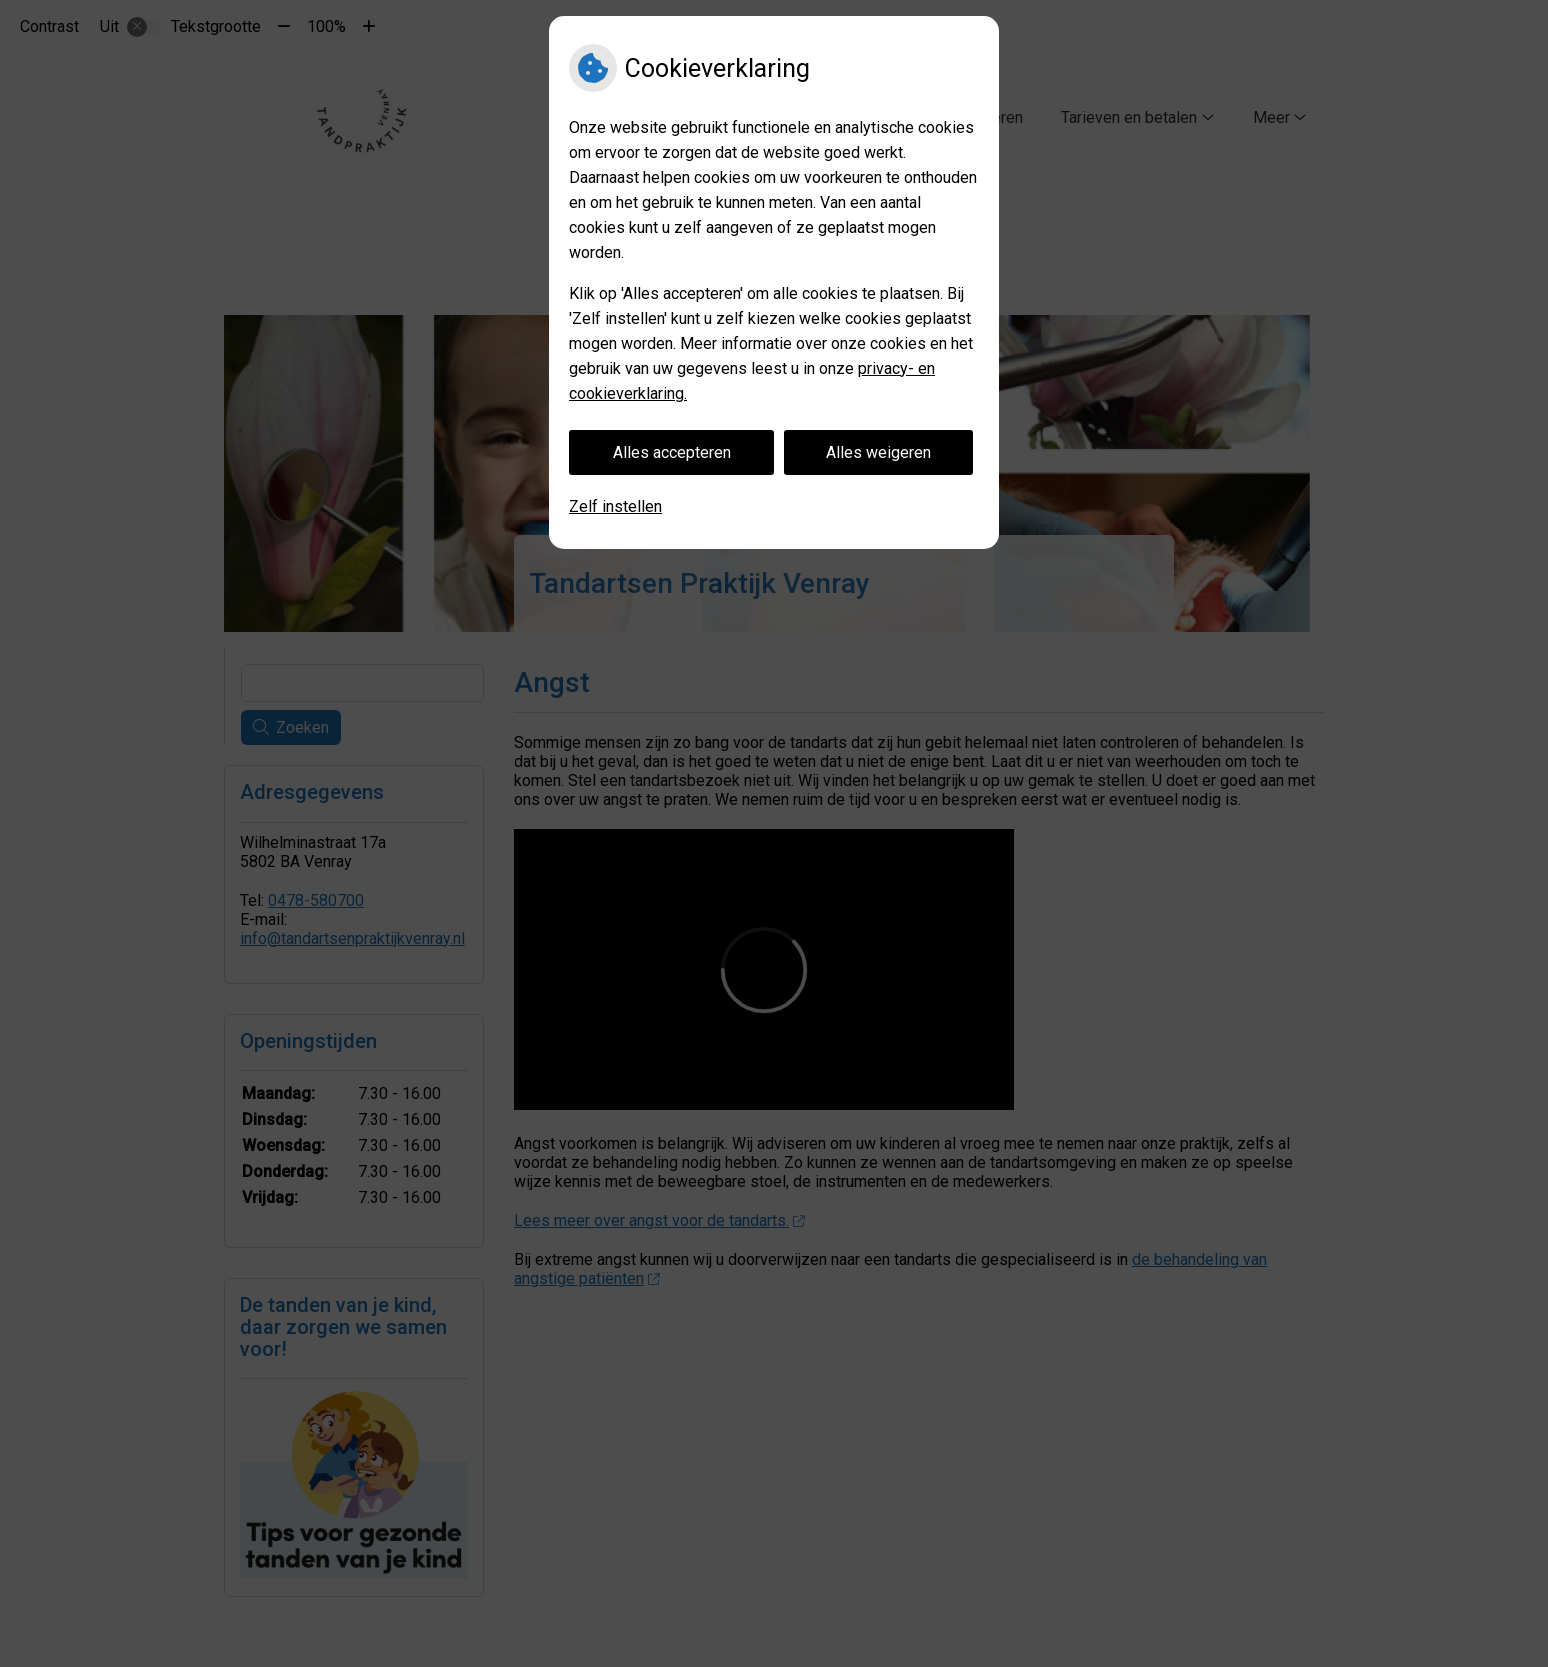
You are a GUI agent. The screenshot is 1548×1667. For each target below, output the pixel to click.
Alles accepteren (672, 452)
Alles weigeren (878, 452)
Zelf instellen (615, 506)
